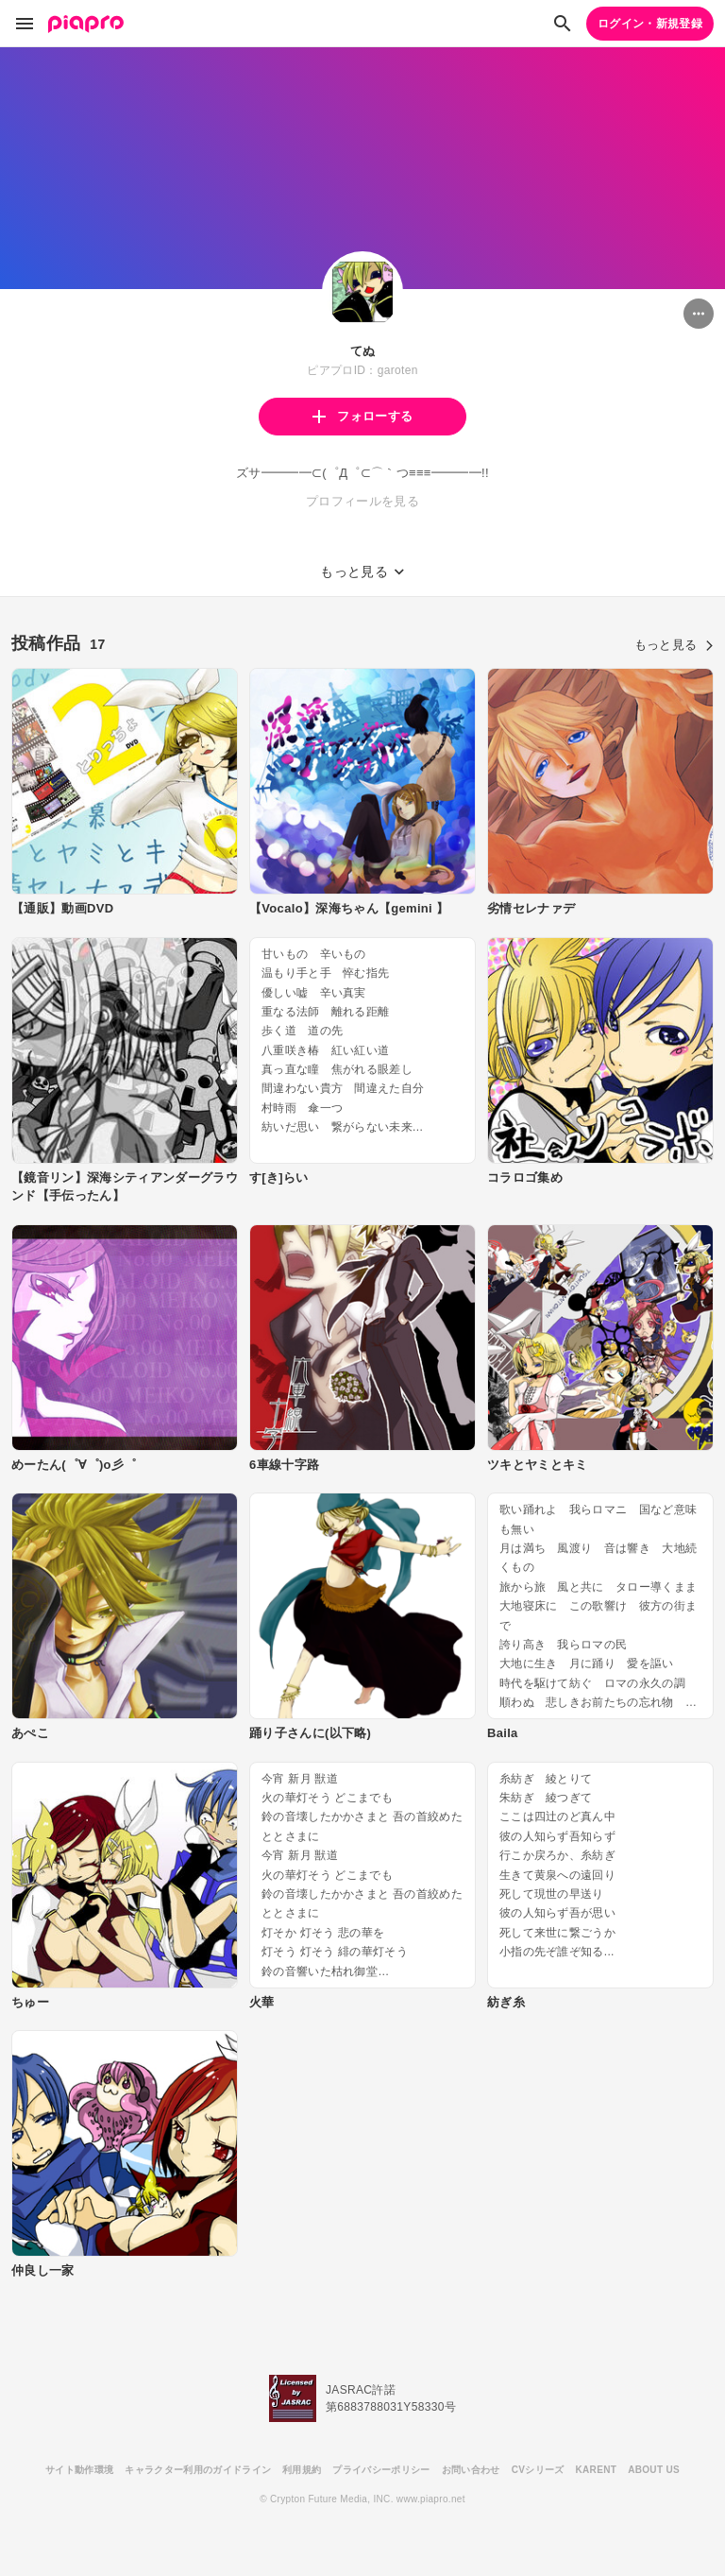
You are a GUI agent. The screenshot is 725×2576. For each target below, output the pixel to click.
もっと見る (674, 645)
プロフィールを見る (362, 501)
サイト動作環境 (79, 2470)
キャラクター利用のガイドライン (198, 2470)
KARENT (596, 2470)
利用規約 (301, 2470)
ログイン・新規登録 (650, 23)
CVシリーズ (538, 2470)
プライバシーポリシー (381, 2470)
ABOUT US (654, 2470)
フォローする (362, 416)
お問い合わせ (471, 2470)
